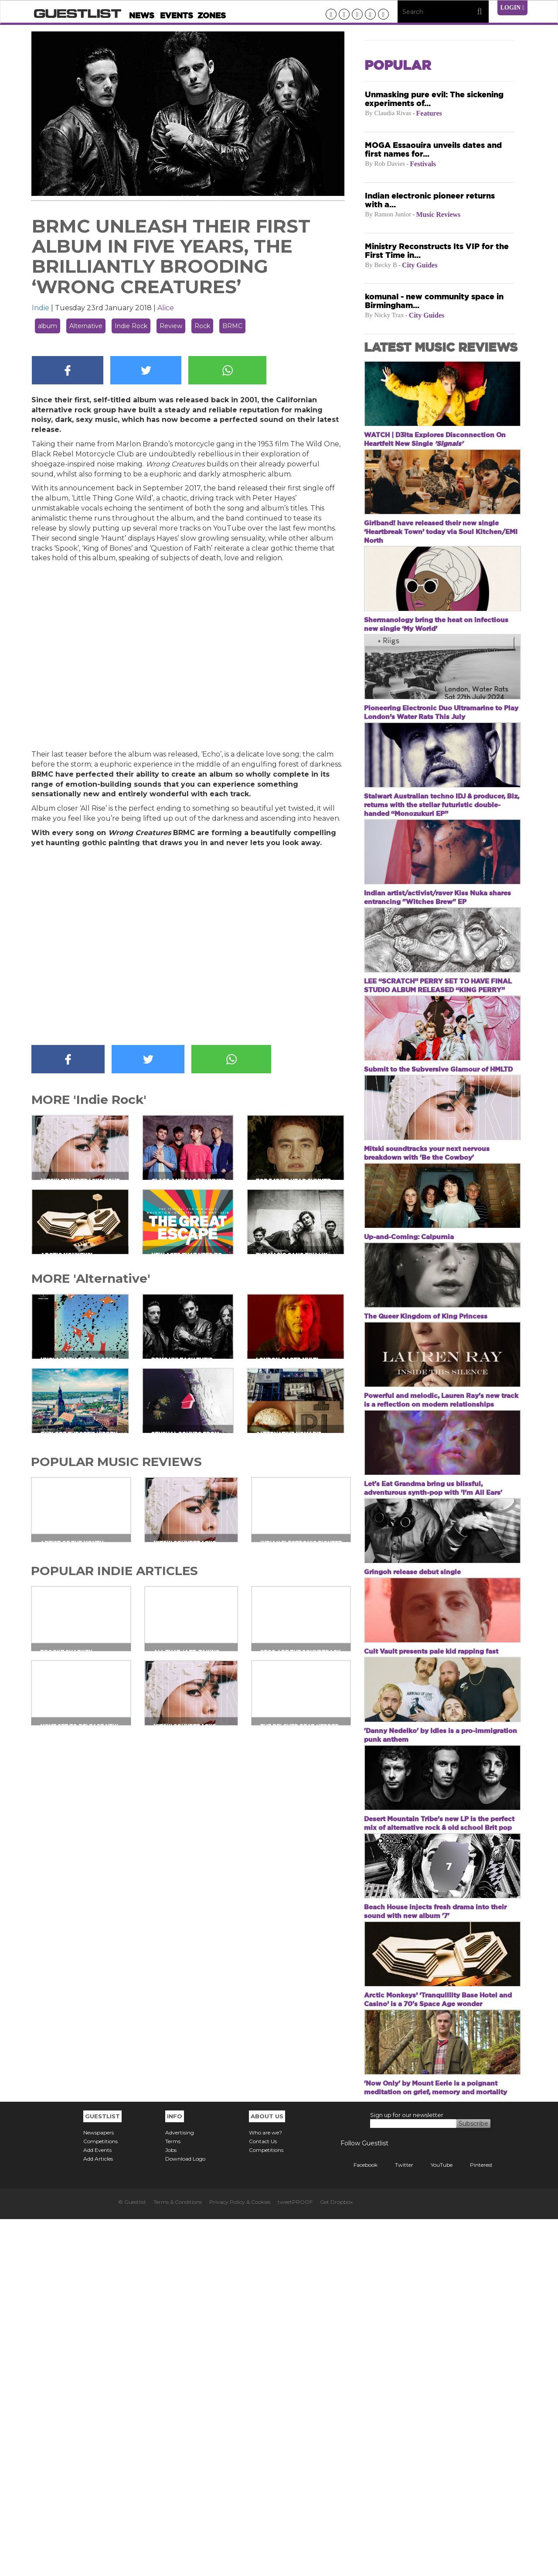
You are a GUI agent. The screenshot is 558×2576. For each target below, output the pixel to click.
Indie (40, 308)
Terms (172, 2498)
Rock (202, 326)
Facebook (359, 2521)
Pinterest (475, 2521)
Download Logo (185, 2515)
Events (176, 15)
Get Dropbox (336, 2558)
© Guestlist (132, 2558)
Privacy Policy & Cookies (239, 2558)
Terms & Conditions (177, 2558)
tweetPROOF (295, 2558)
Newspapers (98, 2489)
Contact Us (263, 2498)
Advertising (179, 2489)
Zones (211, 15)
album (47, 326)
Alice (165, 308)
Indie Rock (131, 326)
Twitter (397, 2521)
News (141, 15)
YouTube (435, 2521)
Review (171, 326)
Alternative (85, 326)
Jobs (171, 2507)
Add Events (97, 2507)
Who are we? (265, 2489)
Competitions (100, 2498)
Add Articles (98, 2515)
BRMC (232, 326)
